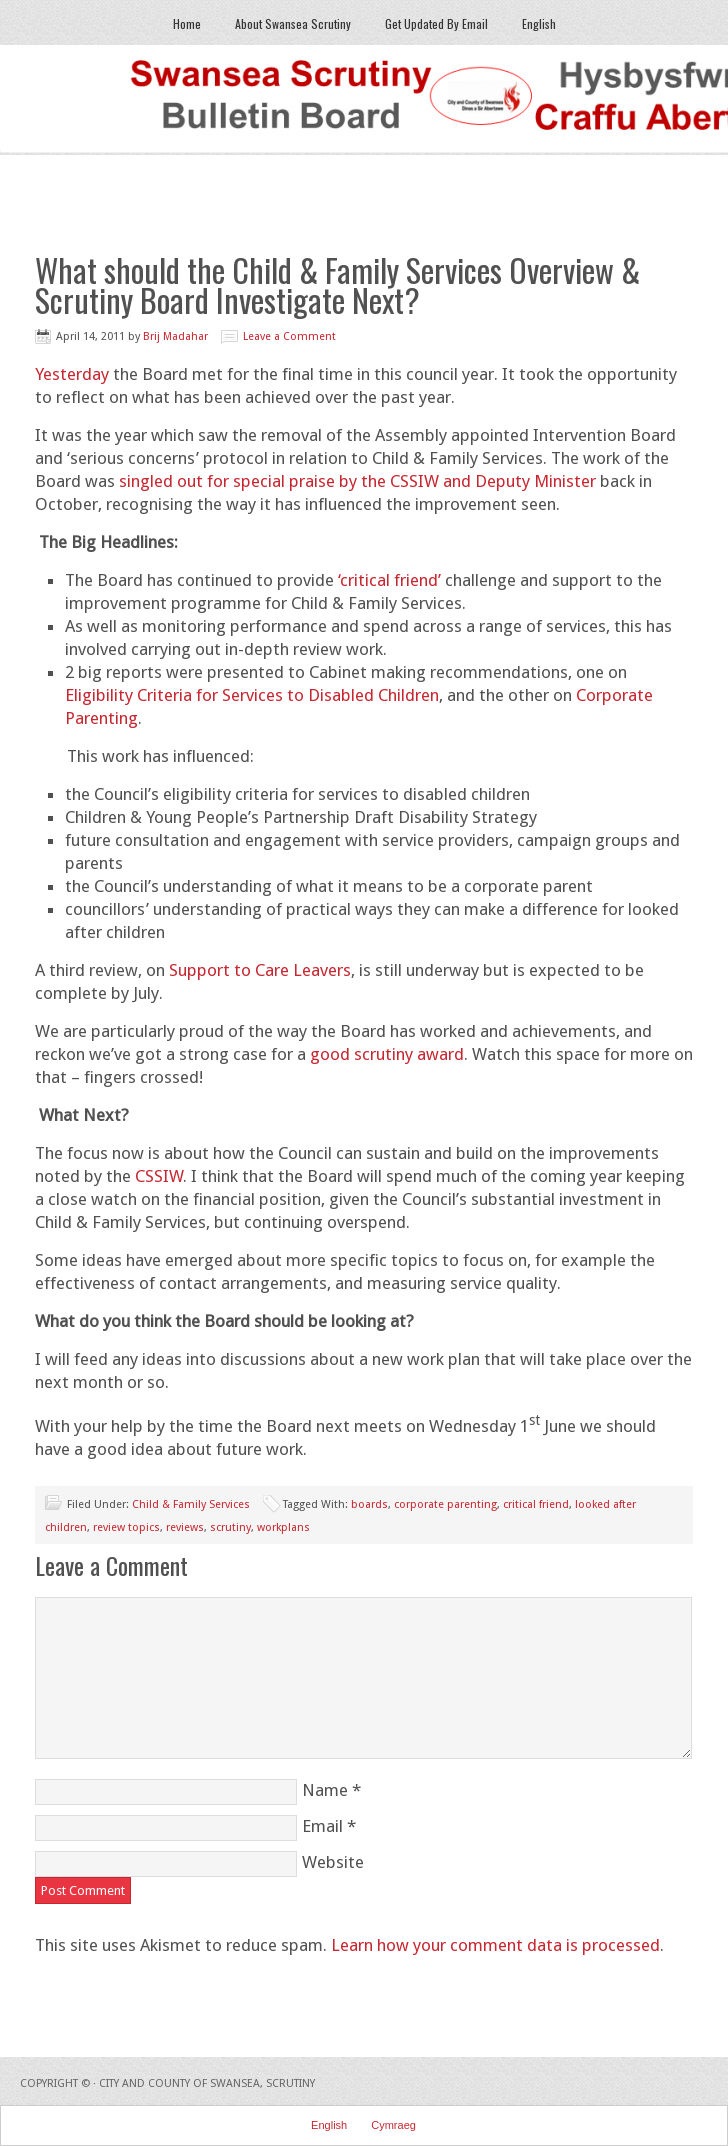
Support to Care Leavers (260, 970)
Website (333, 1862)
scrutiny (230, 1527)
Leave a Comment (289, 336)
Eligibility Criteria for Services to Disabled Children (252, 695)
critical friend (536, 1504)
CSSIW (159, 1176)
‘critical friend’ (389, 580)
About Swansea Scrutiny (293, 23)
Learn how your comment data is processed (495, 1945)
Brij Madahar (175, 336)
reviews (185, 1527)
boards (369, 1504)
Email (322, 1826)
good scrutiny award (387, 1054)
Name (325, 1790)
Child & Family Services (191, 1504)
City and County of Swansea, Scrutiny (207, 2083)
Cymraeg (393, 2125)
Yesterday (72, 374)
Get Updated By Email (436, 23)
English (539, 23)
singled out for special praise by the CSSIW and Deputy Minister (357, 481)
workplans (283, 1527)
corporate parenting (445, 1504)
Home (187, 23)
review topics (126, 1527)
